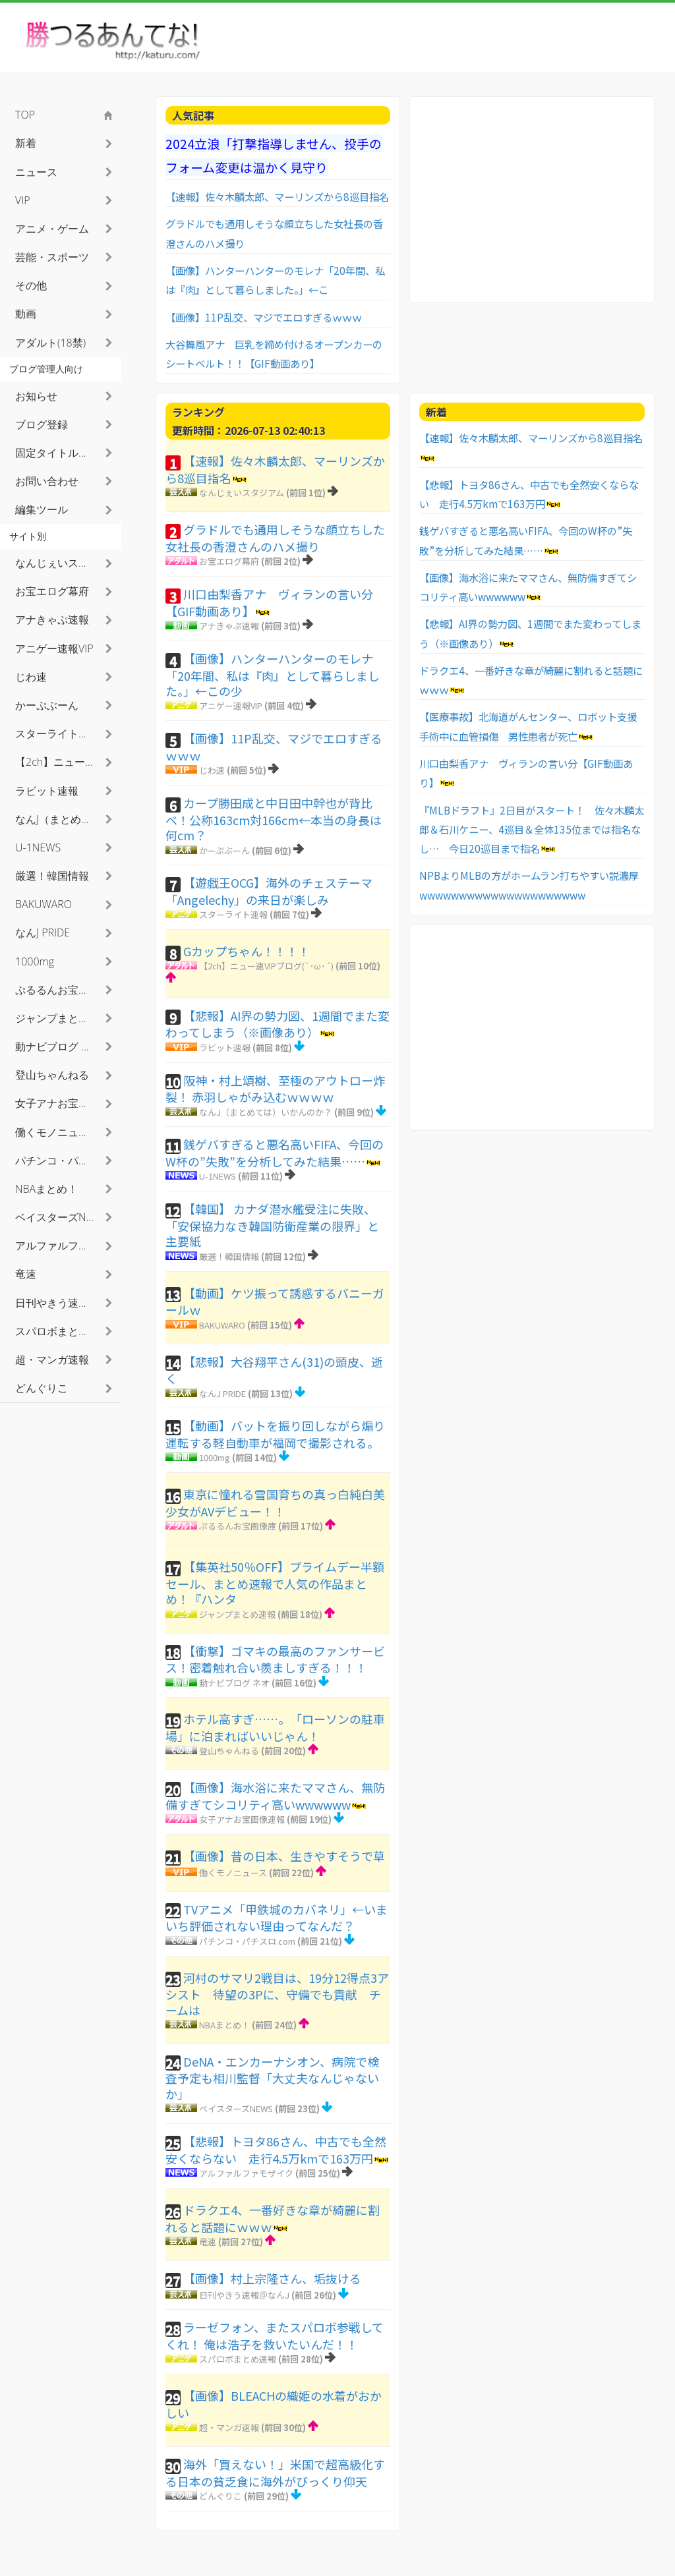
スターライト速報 (233, 914)
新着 (25, 143)
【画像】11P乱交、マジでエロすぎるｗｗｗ (263, 317)
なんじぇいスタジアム (241, 492)
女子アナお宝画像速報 (242, 1819)
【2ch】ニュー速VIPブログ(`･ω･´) (266, 965)
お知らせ (36, 396)
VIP (22, 200)
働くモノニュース (233, 1872)
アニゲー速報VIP (230, 705)
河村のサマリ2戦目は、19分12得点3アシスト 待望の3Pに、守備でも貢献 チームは (277, 1993)
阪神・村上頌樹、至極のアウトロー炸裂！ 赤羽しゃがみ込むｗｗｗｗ (275, 1089)
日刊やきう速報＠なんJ (244, 2295)
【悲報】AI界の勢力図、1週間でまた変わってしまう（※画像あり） (277, 1024)
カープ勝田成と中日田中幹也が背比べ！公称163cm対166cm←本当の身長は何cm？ (273, 819)
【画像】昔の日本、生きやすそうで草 (284, 1855)
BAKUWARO (222, 1325)
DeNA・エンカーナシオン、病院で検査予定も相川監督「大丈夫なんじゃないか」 (272, 2077)
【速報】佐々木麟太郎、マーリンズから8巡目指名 (277, 196)
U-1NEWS (217, 1176)
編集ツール (41, 509)
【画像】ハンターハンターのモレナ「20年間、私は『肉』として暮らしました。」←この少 (272, 674)
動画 (25, 313)
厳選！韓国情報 (229, 1256)
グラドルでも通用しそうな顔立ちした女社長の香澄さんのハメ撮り (275, 538)
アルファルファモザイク (246, 2173)
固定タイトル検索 (57, 452)
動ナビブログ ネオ (234, 1682)
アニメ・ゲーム (52, 228)
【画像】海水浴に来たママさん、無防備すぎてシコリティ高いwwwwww (275, 1796)
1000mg (214, 1457)
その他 (31, 285)
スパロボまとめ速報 (237, 2359)
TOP (25, 114)
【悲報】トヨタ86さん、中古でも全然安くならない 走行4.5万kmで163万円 (275, 2149)
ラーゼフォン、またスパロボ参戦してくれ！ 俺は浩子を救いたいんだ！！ (274, 2335)
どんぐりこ (220, 2496)
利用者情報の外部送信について (574, 2556)
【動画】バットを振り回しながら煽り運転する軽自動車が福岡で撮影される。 (275, 1434)
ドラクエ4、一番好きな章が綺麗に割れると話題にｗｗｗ (272, 2218)
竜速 (207, 2241)
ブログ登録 (41, 424)
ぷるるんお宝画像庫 (237, 1526)
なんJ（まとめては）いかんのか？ (265, 1112)
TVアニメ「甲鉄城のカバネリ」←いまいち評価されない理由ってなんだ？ (276, 1918)
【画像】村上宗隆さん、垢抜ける (272, 2278)
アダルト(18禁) (50, 342)
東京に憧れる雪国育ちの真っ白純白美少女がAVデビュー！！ (275, 1502)
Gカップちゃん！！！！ (246, 950)
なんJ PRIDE (222, 1393)
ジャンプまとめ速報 (237, 1614)
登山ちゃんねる (229, 1750)
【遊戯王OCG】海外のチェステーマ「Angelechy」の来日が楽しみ (268, 891)
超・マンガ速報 (229, 2427)
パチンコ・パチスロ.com (247, 1941)
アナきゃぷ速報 (229, 625)
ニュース (36, 172)
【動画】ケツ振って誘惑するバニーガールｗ (274, 1301)
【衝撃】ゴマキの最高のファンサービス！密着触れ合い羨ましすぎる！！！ (275, 1659)
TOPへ (644, 2556)
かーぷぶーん (224, 850)
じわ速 (212, 770)
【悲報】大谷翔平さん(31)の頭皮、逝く (274, 1370)
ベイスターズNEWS (236, 2108)
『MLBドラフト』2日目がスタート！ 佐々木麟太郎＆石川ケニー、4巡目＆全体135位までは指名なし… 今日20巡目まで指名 (531, 829)
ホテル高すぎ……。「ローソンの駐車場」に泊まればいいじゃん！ (275, 1727)
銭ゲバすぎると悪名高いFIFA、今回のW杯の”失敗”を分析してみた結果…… (274, 1152)
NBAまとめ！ (224, 2024)
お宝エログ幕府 (229, 561)
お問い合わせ (46, 481)
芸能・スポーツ (52, 257)
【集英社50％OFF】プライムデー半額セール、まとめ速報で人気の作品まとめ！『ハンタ (274, 1582)
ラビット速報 (224, 1047)
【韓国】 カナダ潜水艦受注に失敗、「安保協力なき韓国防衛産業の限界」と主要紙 (272, 1224)
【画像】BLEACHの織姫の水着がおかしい (273, 2404)
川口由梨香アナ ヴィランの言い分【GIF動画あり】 (269, 602)
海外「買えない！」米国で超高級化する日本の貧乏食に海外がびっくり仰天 (275, 2472)
